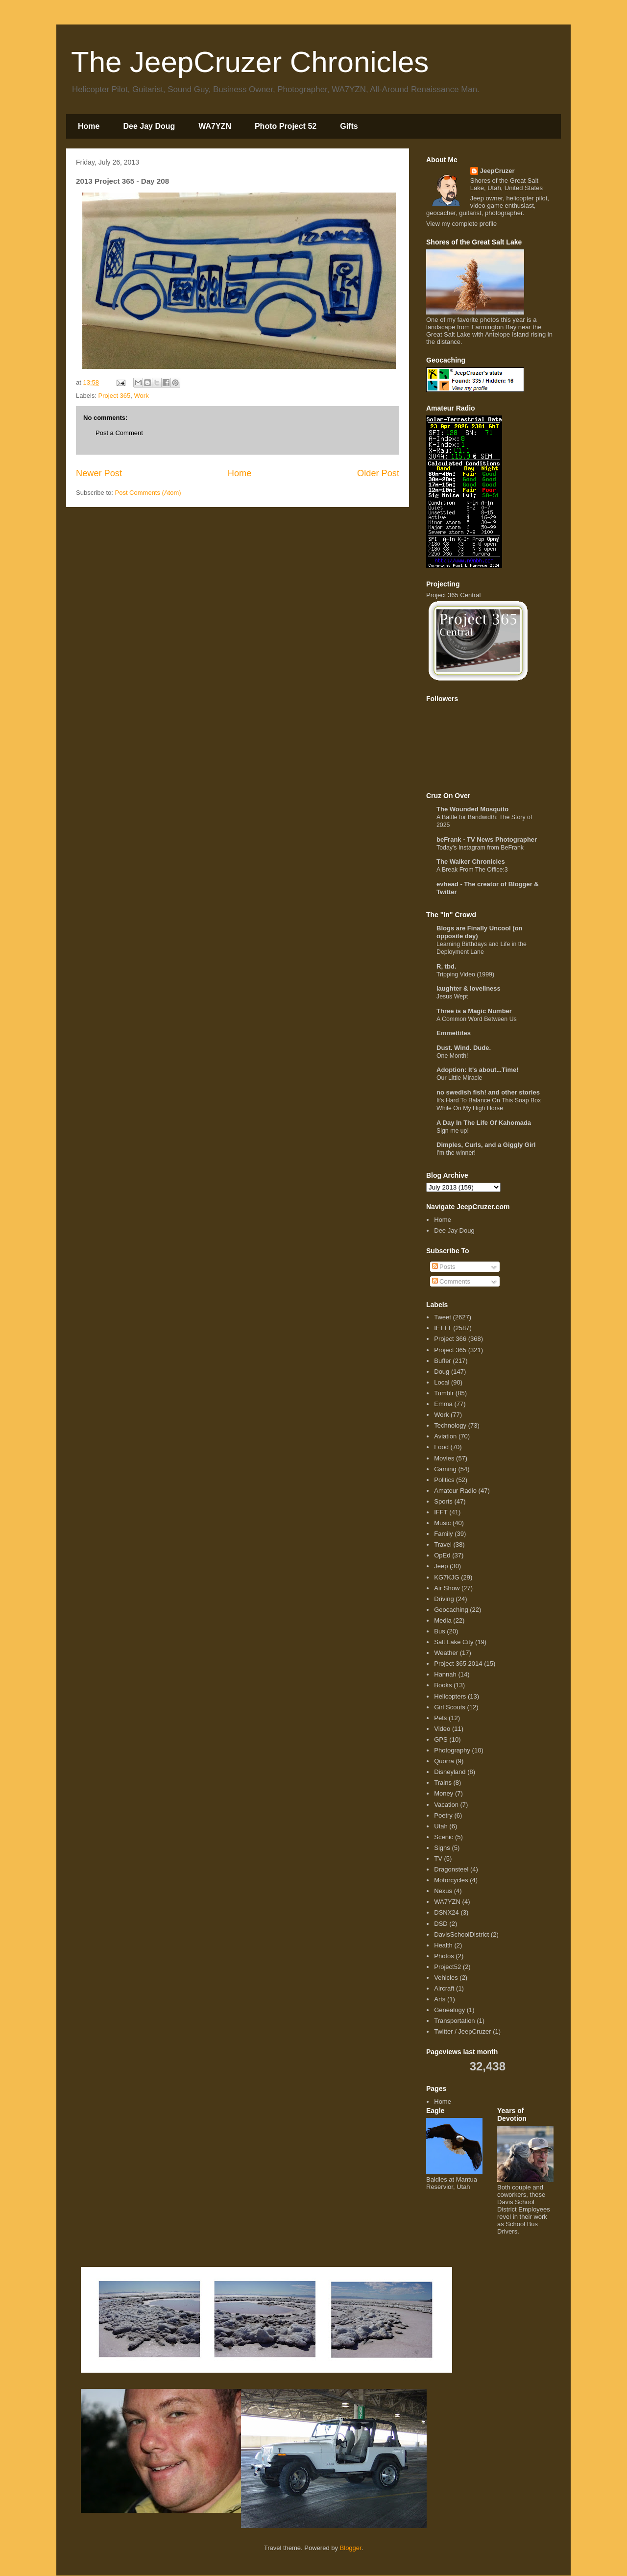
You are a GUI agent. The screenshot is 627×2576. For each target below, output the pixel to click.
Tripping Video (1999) (465, 974)
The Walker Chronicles (470, 861)
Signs (442, 1847)
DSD (440, 1923)
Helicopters (450, 1696)
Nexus (443, 1891)
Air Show (446, 1588)
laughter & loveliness (468, 988)
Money (443, 1793)
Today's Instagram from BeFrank (480, 847)
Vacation (446, 1804)
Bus (439, 1631)
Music (442, 1523)
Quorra (444, 1761)
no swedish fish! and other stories (488, 1092)
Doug (441, 1371)
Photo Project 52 (285, 126)
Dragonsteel (451, 1869)
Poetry (443, 1815)
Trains (443, 1782)
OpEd (442, 1555)
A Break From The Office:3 (472, 869)
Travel (443, 1544)
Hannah (445, 1674)
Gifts (349, 126)
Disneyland (449, 1771)
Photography (452, 1750)
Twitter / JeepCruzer (462, 2031)
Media (442, 1620)
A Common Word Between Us (476, 1019)
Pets (440, 1718)
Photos (444, 1956)
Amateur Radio (455, 1490)
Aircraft (444, 1988)
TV (438, 1858)
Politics (444, 1479)
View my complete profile (461, 223)
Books (443, 1685)
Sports (443, 1501)
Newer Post (99, 473)
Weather (446, 1652)
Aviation (445, 1436)
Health (443, 1945)
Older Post (378, 473)
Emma (443, 1404)
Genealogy (449, 2010)
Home (88, 126)
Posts (444, 1266)
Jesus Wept (452, 996)
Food (441, 1447)
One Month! (452, 1055)
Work (141, 395)
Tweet (442, 1317)
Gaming (445, 1469)
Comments (451, 1281)
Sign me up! (452, 1130)
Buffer (442, 1360)
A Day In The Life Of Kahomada (483, 1122)
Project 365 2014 (458, 1663)
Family (443, 1533)
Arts (439, 1999)
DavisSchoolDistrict (461, 1934)
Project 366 (450, 1338)
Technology (450, 1425)
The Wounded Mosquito (472, 809)
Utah (440, 1826)
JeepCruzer (497, 170)
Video (442, 1728)
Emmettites (453, 1033)
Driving (444, 1599)
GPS (440, 1739)
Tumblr (444, 1393)
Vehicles (446, 1977)
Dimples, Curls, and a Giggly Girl (485, 1144)
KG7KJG (446, 1577)
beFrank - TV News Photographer (486, 839)
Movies (444, 1458)
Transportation (454, 2020)
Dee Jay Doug (149, 126)
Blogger (351, 2548)
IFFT (440, 1512)
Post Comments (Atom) (148, 492)
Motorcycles (451, 1880)
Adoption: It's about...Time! (477, 1069)
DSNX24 (446, 1912)
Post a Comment (119, 433)
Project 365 (114, 395)
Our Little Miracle (459, 1077)
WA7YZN (214, 126)
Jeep (441, 1566)
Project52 (447, 1966)
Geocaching (451, 1609)
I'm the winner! (456, 1152)
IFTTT (442, 1328)
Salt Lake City (453, 1642)
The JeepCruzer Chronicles (250, 62)
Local (441, 1382)
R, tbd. (446, 966)
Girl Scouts (449, 1707)
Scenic (443, 1837)
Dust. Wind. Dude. (463, 1047)
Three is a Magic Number (474, 1011)
